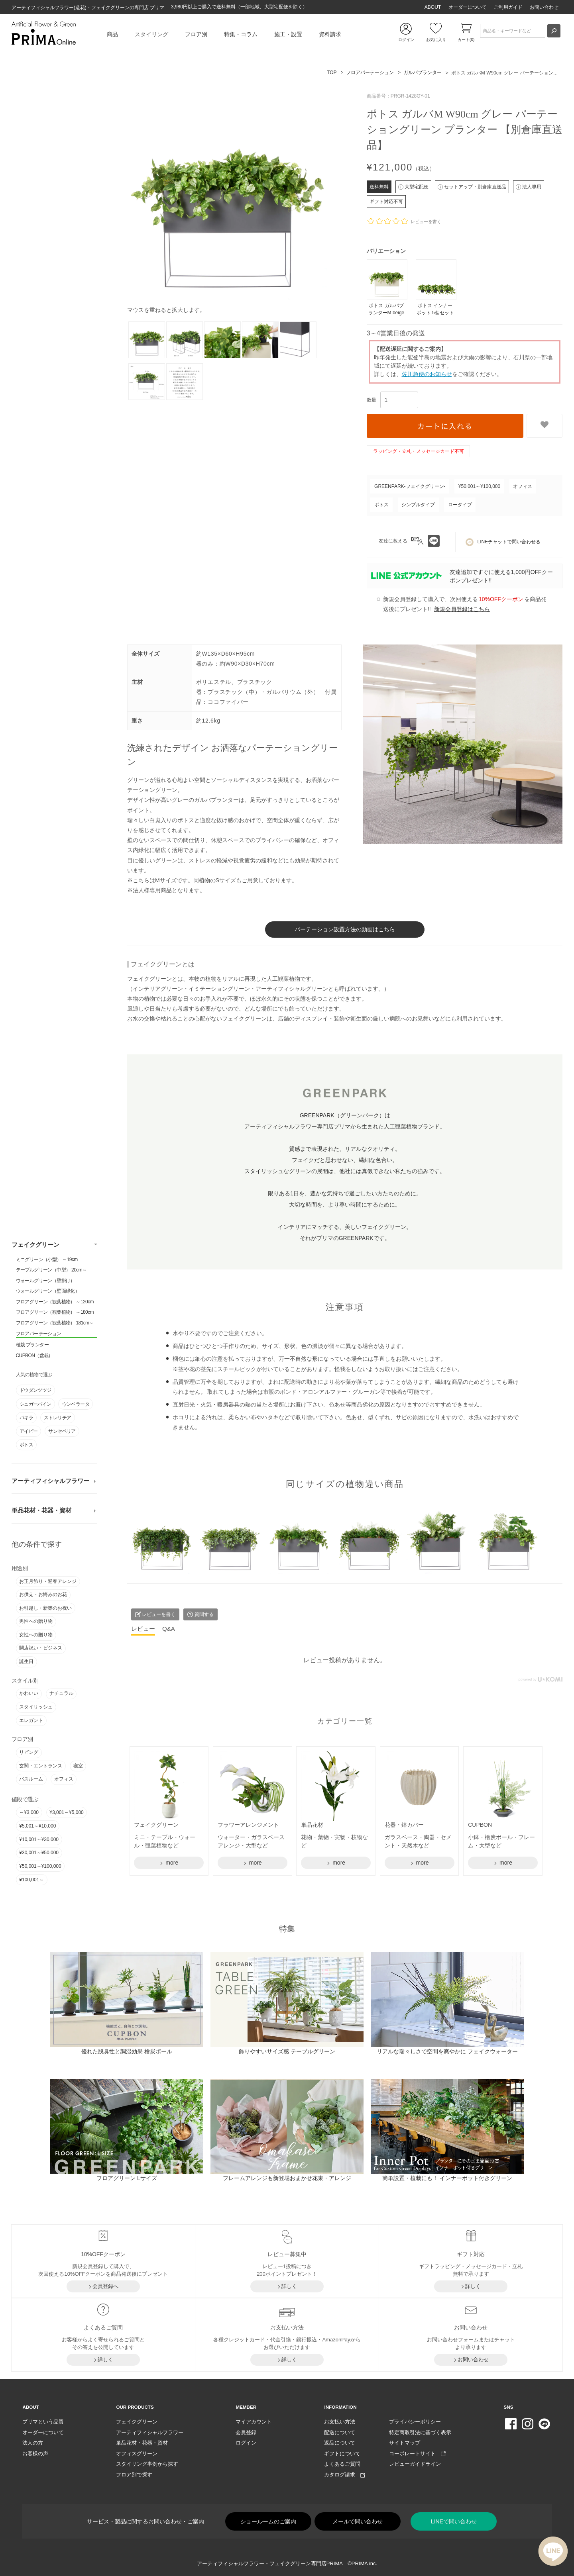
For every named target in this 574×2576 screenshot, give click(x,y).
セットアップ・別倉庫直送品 (472, 187)
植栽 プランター (32, 1344)
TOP (331, 72)
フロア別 (196, 34)
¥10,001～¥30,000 (39, 1838)
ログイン (246, 2442)
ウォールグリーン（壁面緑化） (48, 1290)
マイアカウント (254, 2421)
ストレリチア (57, 1417)
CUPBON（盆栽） (34, 1355)
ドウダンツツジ (35, 1389)
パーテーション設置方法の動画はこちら (345, 929)
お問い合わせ (544, 7)
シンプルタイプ (418, 504)
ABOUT (433, 7)
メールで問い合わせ (357, 2520)
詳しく (289, 2285)
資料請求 (330, 34)
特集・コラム (241, 34)
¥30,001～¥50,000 (39, 1852)
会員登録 (246, 2431)
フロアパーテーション (38, 1333)
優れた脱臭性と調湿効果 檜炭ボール (126, 2050)
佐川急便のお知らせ (427, 374)
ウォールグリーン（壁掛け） (45, 1280)
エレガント (31, 1719)
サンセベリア (61, 1430)
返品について (339, 2442)
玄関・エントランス (40, 1765)
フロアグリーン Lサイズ (126, 2177)
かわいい (28, 1692)
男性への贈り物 (36, 1620)
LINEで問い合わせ (454, 2520)
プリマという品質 (43, 2421)
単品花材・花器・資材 (41, 1509)
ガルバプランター (422, 72)
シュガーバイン (35, 1403)
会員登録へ (105, 2285)
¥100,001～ (31, 1879)
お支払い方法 (339, 2421)
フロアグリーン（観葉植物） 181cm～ (55, 1322)
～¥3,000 (29, 1811)
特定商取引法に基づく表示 (420, 2431)
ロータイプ (460, 504)
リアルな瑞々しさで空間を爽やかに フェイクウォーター (447, 2050)
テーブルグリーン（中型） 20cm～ (51, 1269)
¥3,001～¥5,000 (66, 1811)
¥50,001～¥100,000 (40, 1865)
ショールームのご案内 (268, 2520)
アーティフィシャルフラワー (50, 1480)
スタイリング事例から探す (147, 2463)
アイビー (29, 1430)
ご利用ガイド (508, 7)
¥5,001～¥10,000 (37, 1825)
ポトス (26, 1444)
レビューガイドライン (415, 2463)
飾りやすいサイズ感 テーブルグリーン (287, 2050)
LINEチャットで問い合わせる (503, 542)
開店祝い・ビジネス (40, 1647)
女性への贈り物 (36, 1634)
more (171, 1862)
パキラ (26, 1417)
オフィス (63, 1778)
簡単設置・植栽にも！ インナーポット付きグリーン (447, 2177)
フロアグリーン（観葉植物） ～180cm (55, 1311)
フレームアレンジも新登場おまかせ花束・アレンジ (287, 2177)
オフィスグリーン (136, 2452)
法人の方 (32, 2442)
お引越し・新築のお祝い (45, 1607)
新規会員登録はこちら (462, 609)
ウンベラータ (75, 1403)
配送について (339, 2431)
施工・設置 (288, 34)
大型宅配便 (413, 187)
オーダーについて (467, 7)
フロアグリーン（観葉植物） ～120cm (55, 1301)
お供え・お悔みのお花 (43, 1594)
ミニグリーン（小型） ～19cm (47, 1259)
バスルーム (31, 1778)
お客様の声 (35, 2452)
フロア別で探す (134, 2474)
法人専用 (528, 187)
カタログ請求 (344, 2474)
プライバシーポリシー (415, 2421)
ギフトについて (342, 2452)
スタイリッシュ (36, 1706)
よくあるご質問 (342, 2463)
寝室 (78, 1765)
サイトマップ (404, 2442)
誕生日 (26, 1660)
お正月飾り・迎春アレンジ (48, 1580)
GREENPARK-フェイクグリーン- (409, 486)
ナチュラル (61, 1692)
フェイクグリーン (35, 1244)
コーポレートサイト (417, 2452)
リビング (28, 1751)
